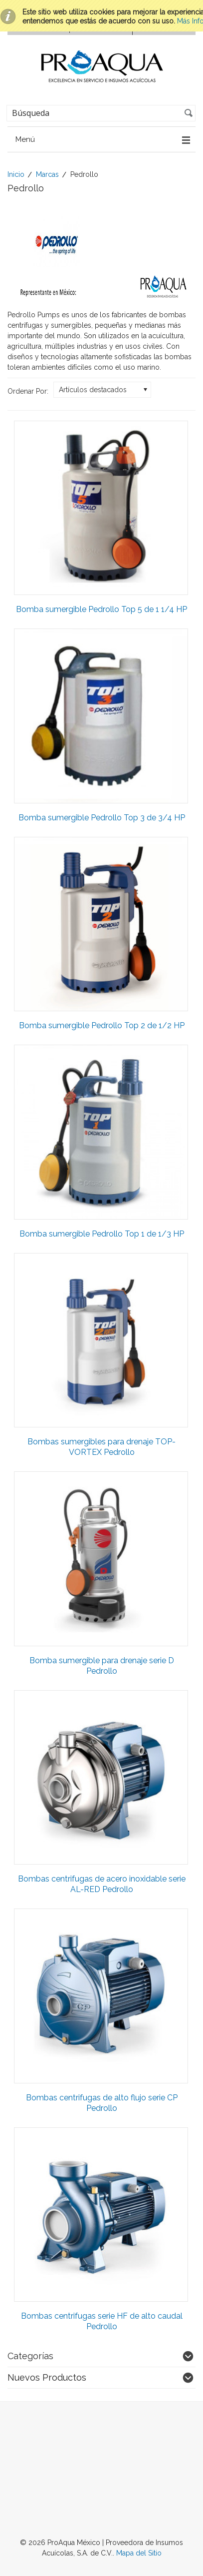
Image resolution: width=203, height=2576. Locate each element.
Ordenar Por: (27, 391)
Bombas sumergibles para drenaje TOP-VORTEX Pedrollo (101, 1447)
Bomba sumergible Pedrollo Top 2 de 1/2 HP (102, 1025)
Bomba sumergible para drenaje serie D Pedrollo (101, 1666)
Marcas (47, 174)
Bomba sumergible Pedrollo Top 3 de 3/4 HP (101, 817)
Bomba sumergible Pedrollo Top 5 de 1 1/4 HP (101, 609)
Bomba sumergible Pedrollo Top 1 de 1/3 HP (101, 1234)
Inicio (15, 174)
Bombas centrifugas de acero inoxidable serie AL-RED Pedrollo (102, 1884)
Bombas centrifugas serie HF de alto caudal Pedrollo (102, 2321)
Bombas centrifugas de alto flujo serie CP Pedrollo (102, 2103)
